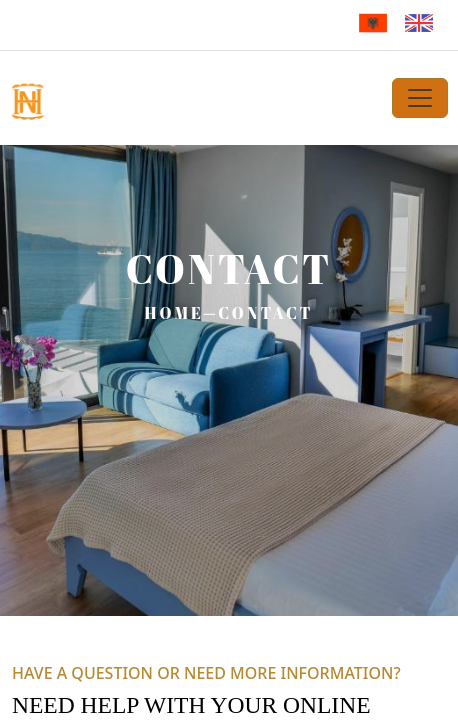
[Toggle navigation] (420, 98)
